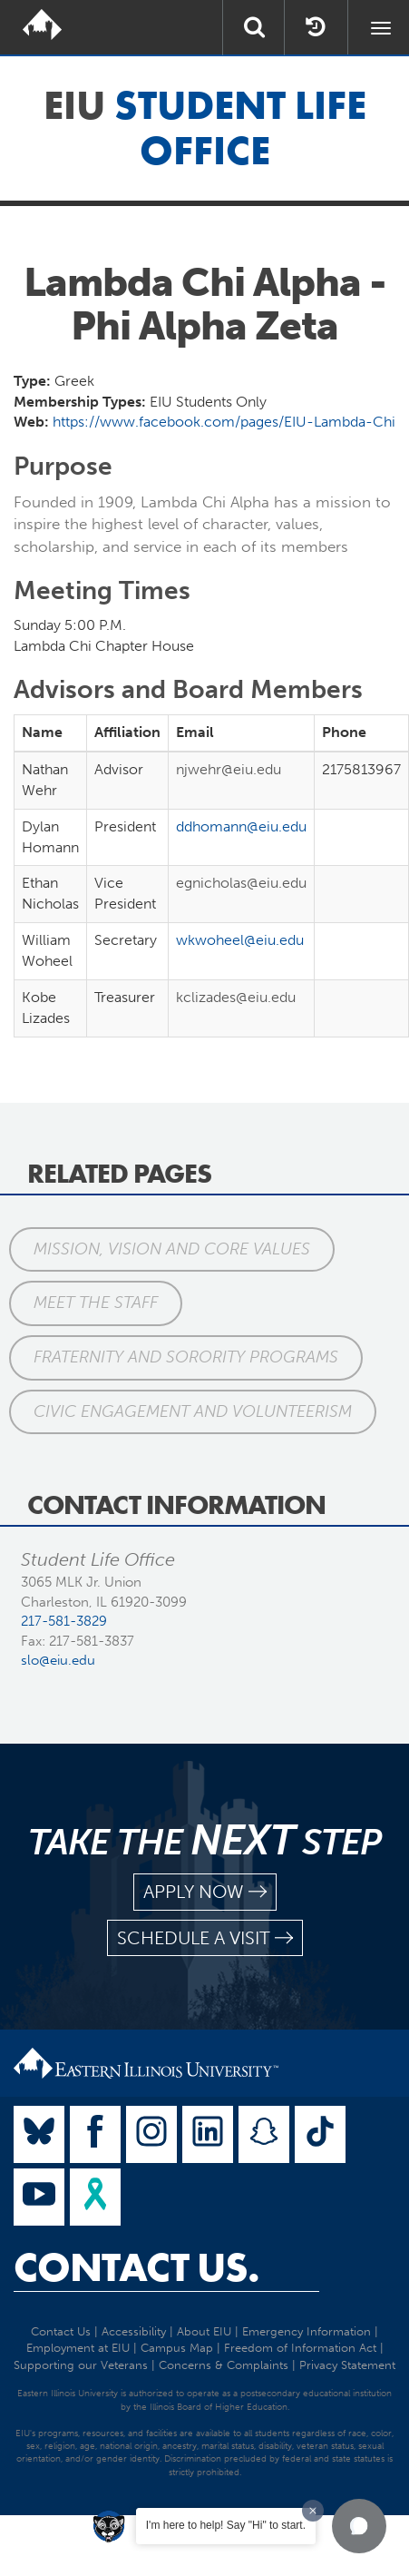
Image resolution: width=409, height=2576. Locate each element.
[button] (359, 2526)
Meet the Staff (96, 1303)
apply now (205, 1892)
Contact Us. (136, 2267)
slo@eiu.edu (58, 1660)
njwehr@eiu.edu (228, 769)
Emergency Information (306, 2331)
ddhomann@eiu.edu (241, 826)
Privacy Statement (347, 2365)
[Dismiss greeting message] (313, 2511)
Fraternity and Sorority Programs (186, 1357)
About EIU (204, 2331)
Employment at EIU (78, 2348)
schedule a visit (205, 1938)
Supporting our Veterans (81, 2365)
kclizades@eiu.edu (236, 997)
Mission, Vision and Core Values (172, 1249)
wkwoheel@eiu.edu (240, 940)
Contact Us (61, 2331)
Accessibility (134, 2331)
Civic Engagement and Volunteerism (193, 1411)
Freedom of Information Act (300, 2348)
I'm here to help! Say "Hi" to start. (226, 2525)
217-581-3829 (64, 1621)
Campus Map (177, 2348)
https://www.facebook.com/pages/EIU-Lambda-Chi (224, 421)
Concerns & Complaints (223, 2365)
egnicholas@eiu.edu (241, 882)
